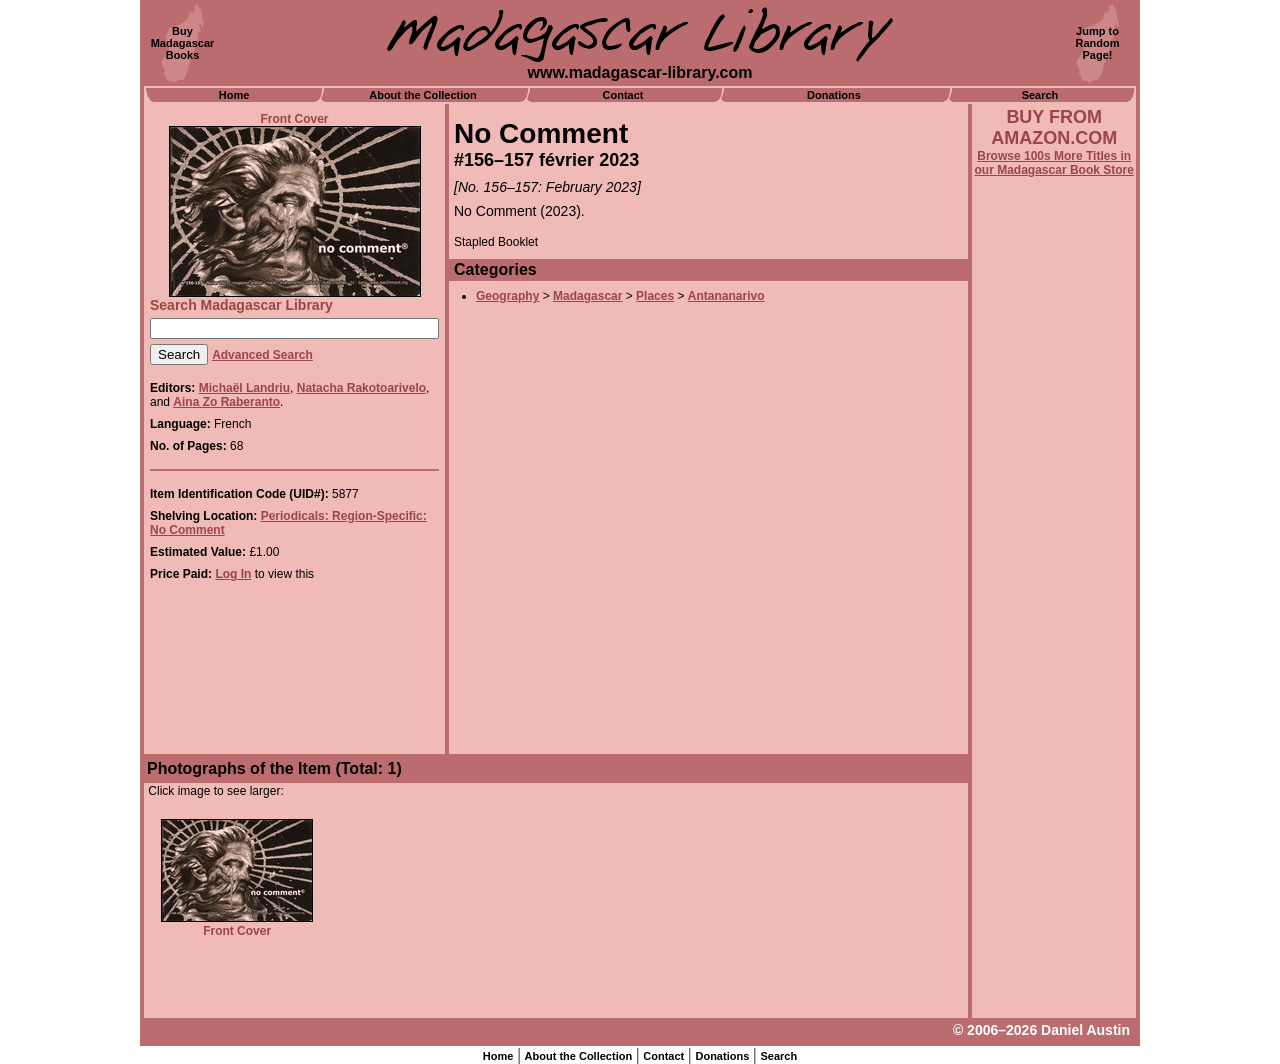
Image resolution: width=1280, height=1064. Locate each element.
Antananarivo (726, 296)
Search (1040, 95)
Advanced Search (262, 355)
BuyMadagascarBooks (183, 43)
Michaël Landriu (244, 388)
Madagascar (587, 296)
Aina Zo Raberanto (226, 402)
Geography (507, 296)
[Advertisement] (1054, 717)
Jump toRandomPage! (1098, 43)
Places (655, 296)
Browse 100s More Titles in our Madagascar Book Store (1054, 163)
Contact (623, 95)
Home (234, 95)
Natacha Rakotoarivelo (361, 388)
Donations (834, 95)
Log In (233, 574)
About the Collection (423, 95)
